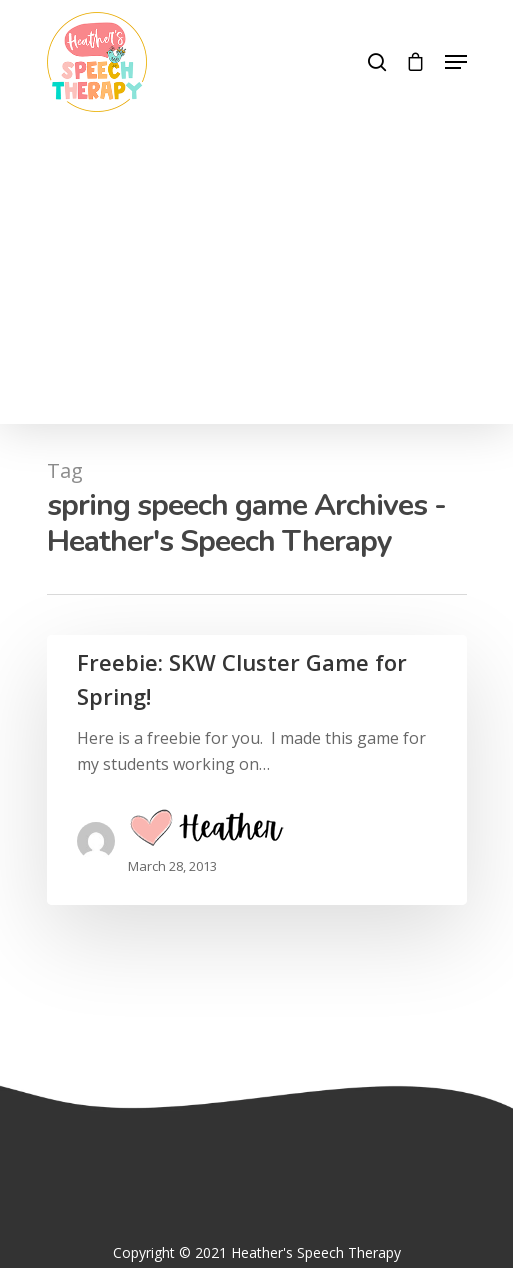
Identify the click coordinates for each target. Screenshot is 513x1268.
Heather (206, 832)
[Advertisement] (256, 262)
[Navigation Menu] (456, 62)
